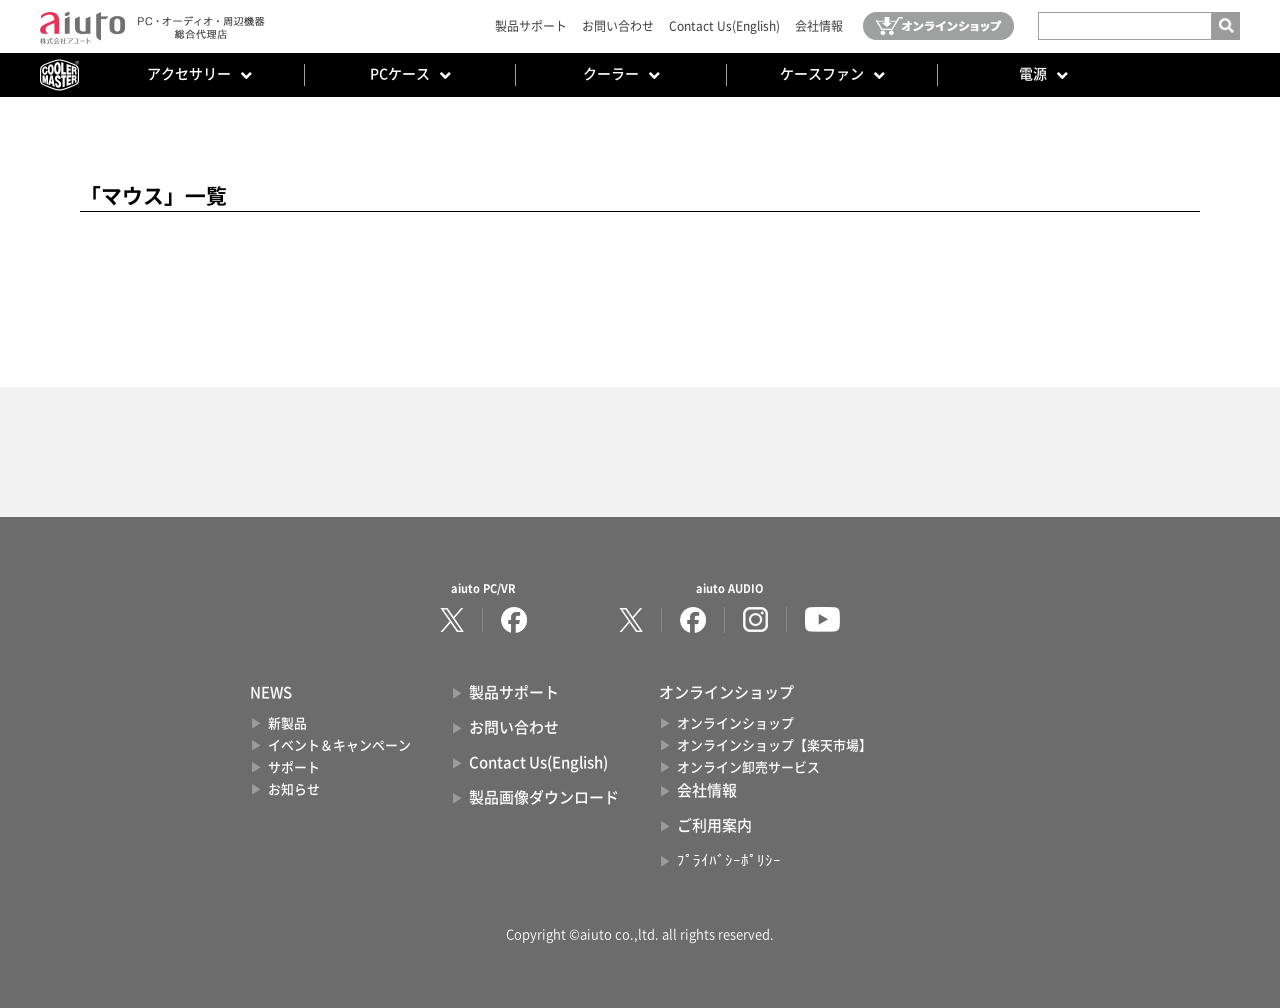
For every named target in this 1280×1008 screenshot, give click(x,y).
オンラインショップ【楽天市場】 (774, 745)
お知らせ (294, 789)
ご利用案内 (714, 825)
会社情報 (819, 26)
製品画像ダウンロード (544, 797)
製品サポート (531, 26)
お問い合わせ (618, 26)
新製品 (287, 723)
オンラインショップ (735, 723)
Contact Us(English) (724, 26)
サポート (294, 767)
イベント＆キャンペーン (339, 745)
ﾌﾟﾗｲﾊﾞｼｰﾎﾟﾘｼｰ (729, 860)
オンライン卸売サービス (748, 767)
